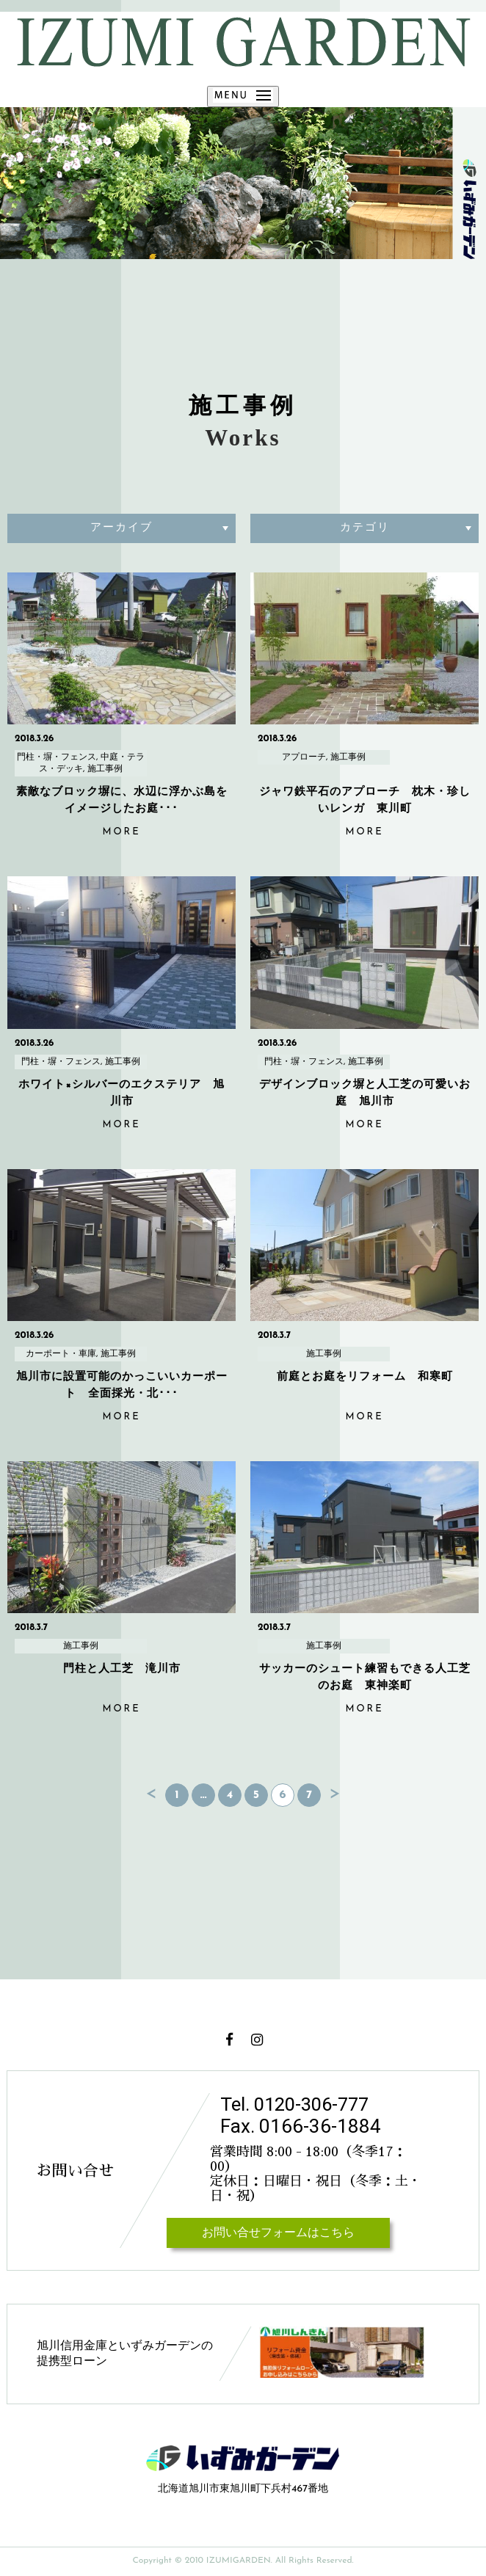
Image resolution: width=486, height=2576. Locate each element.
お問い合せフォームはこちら (277, 2233)
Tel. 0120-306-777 (297, 2104)
